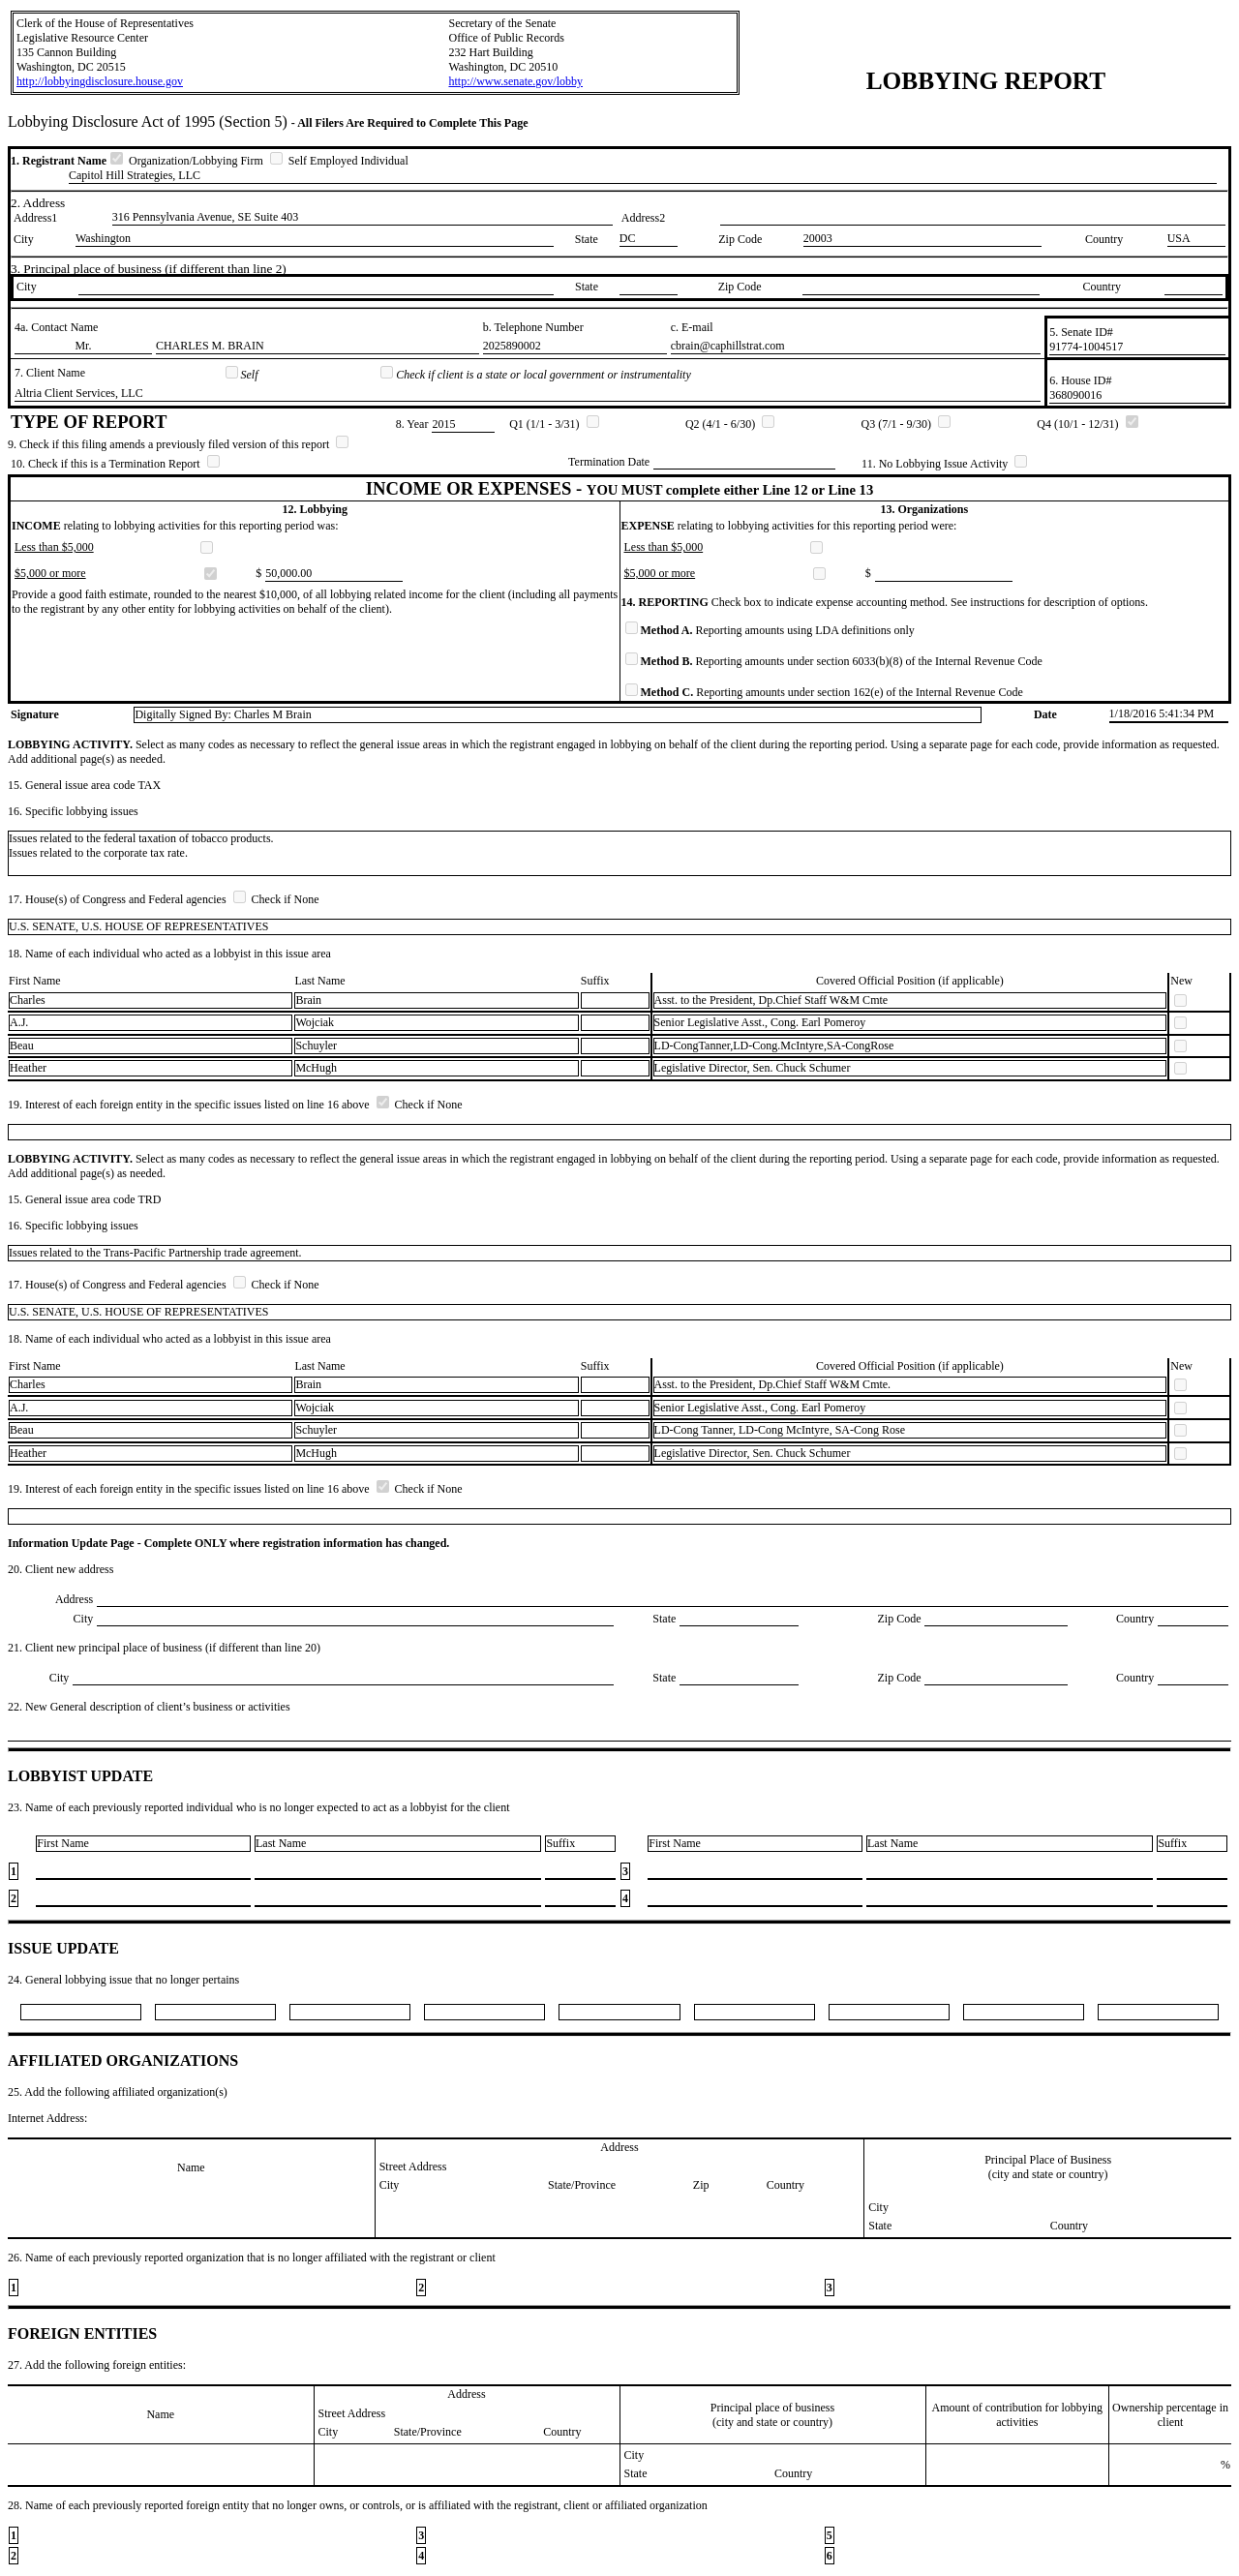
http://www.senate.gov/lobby (515, 81)
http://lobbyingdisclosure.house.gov (99, 81)
